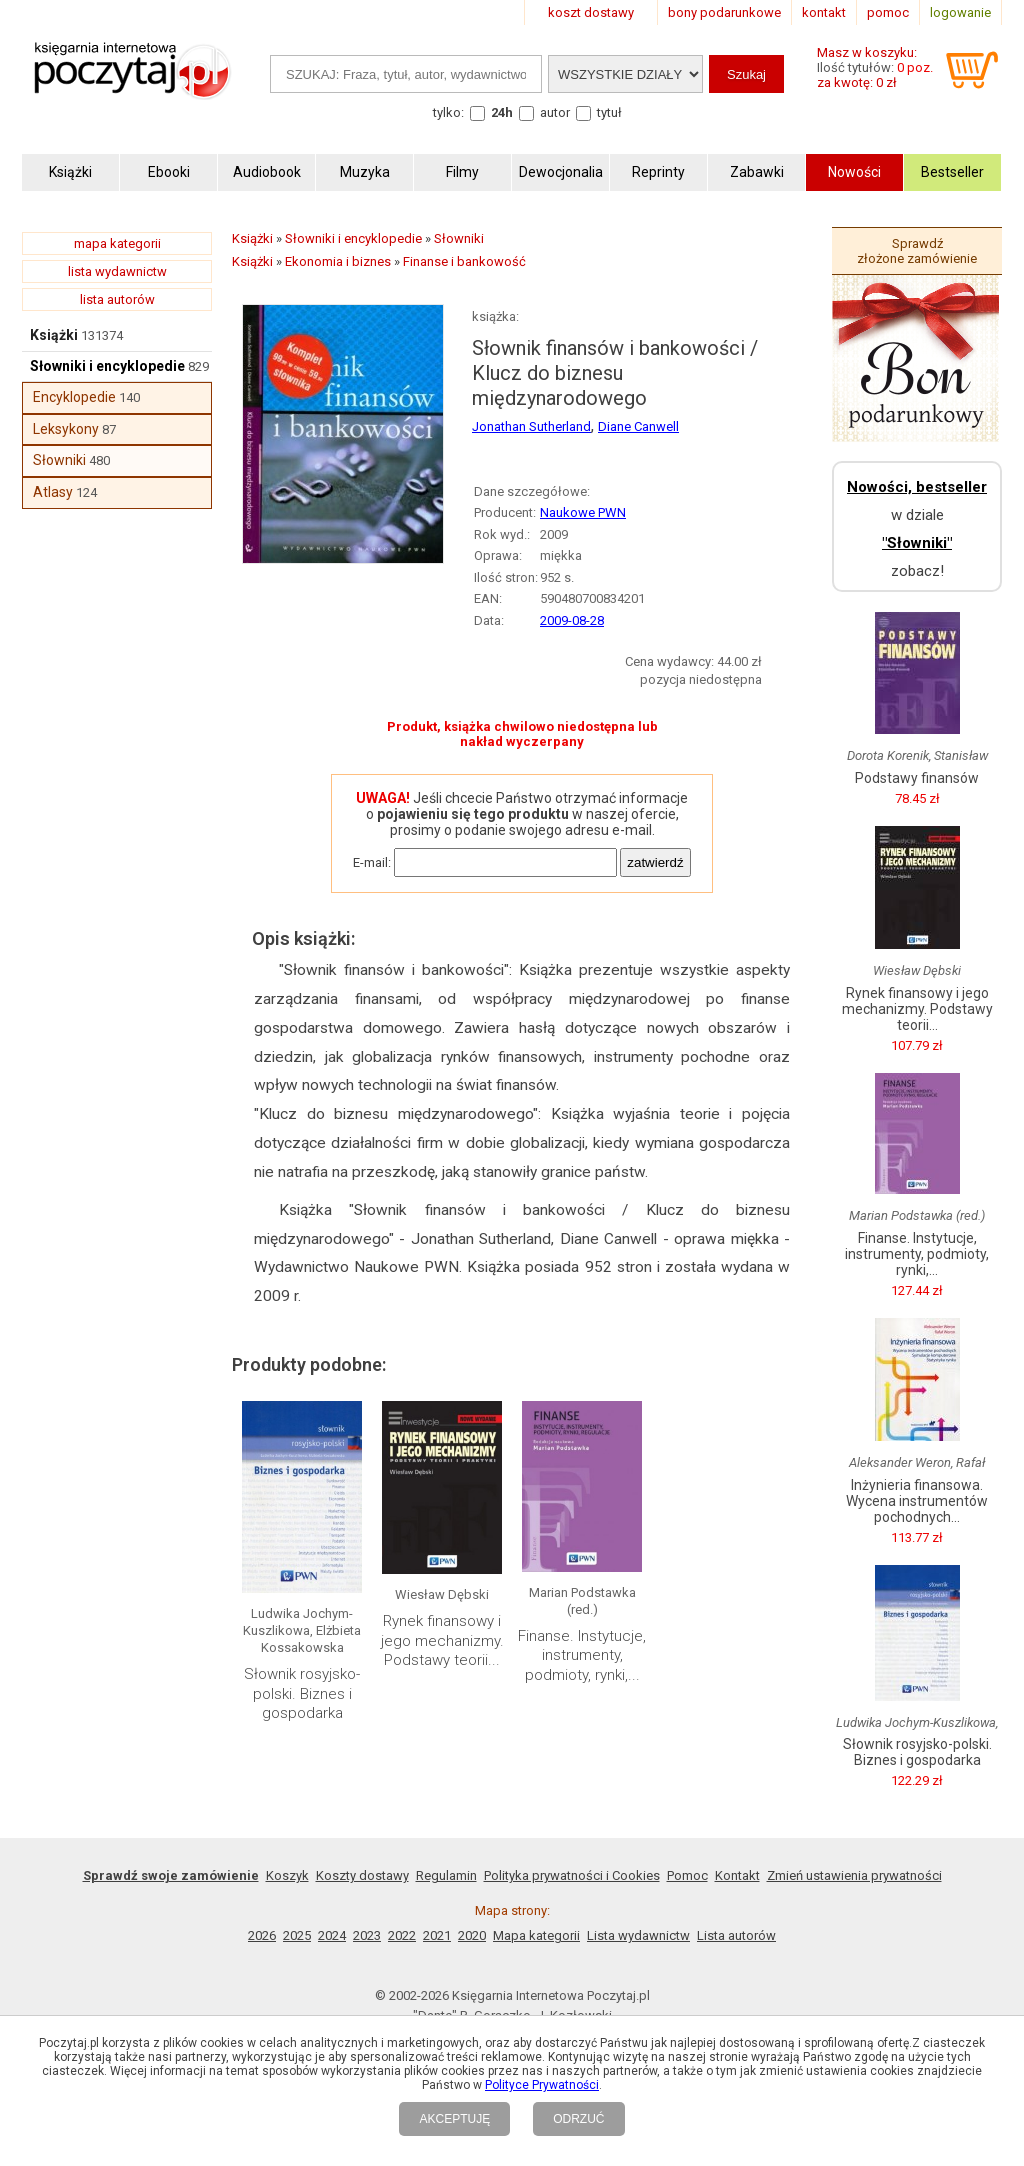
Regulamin (446, 1875)
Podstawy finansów (917, 778)
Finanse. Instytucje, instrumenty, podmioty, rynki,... (582, 1655)
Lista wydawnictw (638, 1935)
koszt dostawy (591, 12)
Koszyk (287, 1875)
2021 (437, 1935)
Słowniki (59, 460)
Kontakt (737, 1875)
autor (555, 112)
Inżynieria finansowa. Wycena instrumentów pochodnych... (917, 1501)
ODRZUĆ (578, 2119)
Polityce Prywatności (542, 2085)
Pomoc (687, 1875)
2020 (472, 1935)
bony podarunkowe (724, 12)
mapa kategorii (117, 243)
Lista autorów (736, 1935)
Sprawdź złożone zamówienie (917, 251)
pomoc (888, 12)
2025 (297, 1935)
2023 (367, 1935)
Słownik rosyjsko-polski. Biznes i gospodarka (302, 1693)
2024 (332, 1935)
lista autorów (117, 299)
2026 (262, 1935)
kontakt (824, 12)
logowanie (960, 12)
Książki (54, 335)
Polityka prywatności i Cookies (572, 1875)
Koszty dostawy (362, 1875)
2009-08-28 (572, 620)
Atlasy (53, 492)
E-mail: (372, 862)
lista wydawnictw (117, 271)
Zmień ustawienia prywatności (854, 1875)
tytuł (609, 112)
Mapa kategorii (536, 1935)
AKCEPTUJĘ (454, 2119)
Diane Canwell (638, 426)
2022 (402, 1935)
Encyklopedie (74, 397)
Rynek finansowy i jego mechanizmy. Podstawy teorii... (442, 1640)
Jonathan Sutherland (531, 426)
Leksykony (66, 429)
